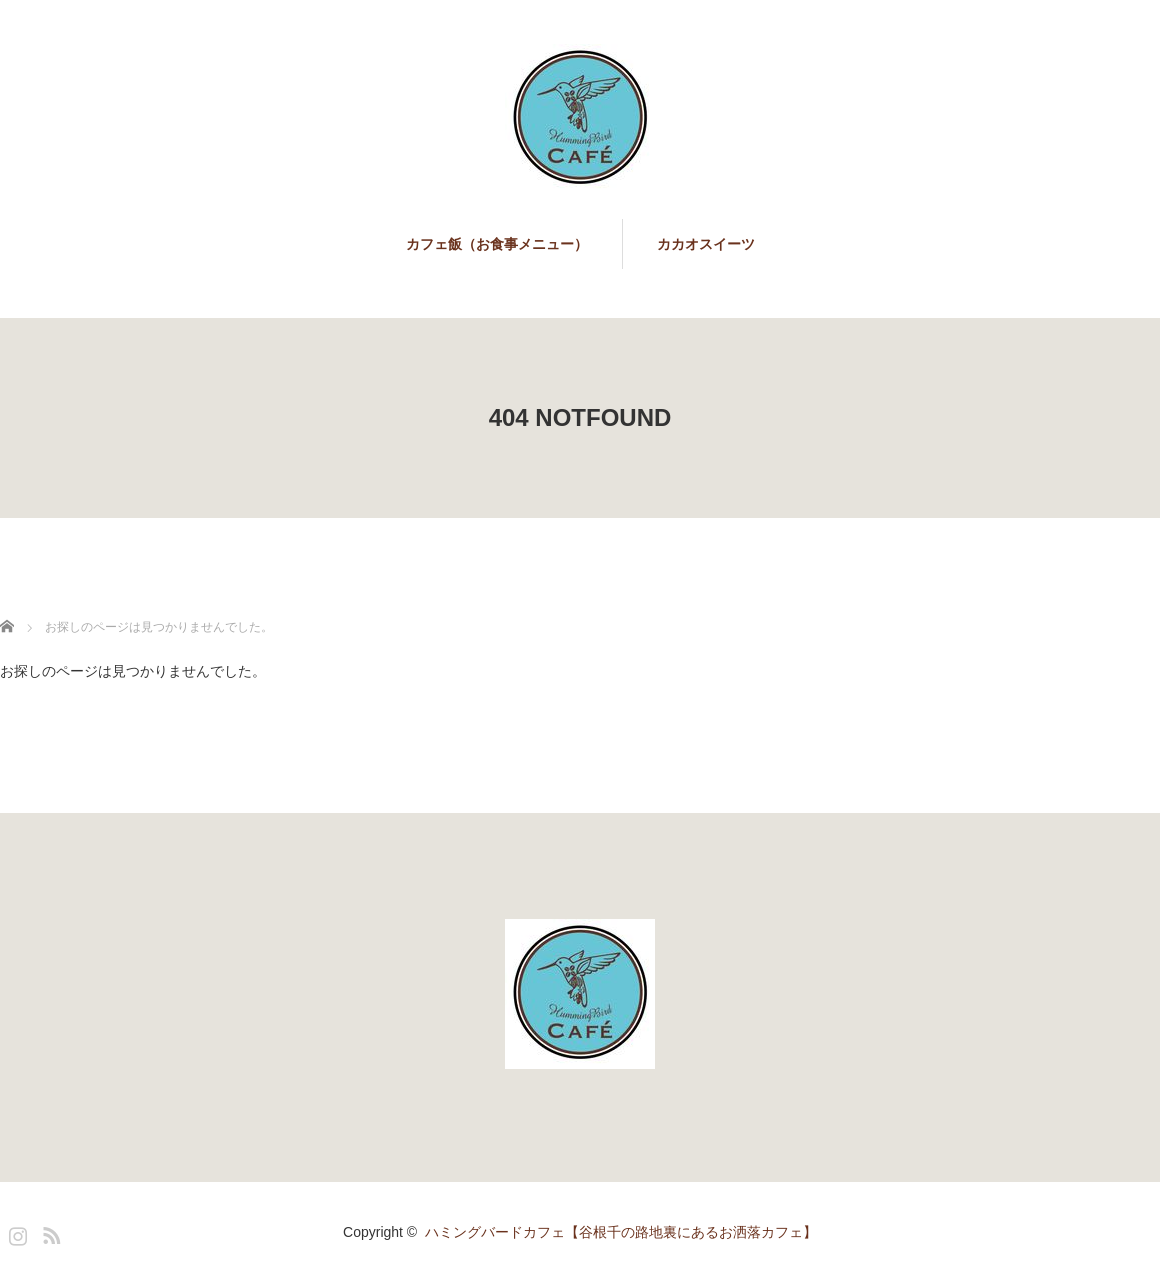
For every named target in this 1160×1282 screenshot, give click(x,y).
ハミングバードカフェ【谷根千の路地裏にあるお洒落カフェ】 (621, 1232)
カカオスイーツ (706, 244)
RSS (49, 1232)
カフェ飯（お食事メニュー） (497, 244)
